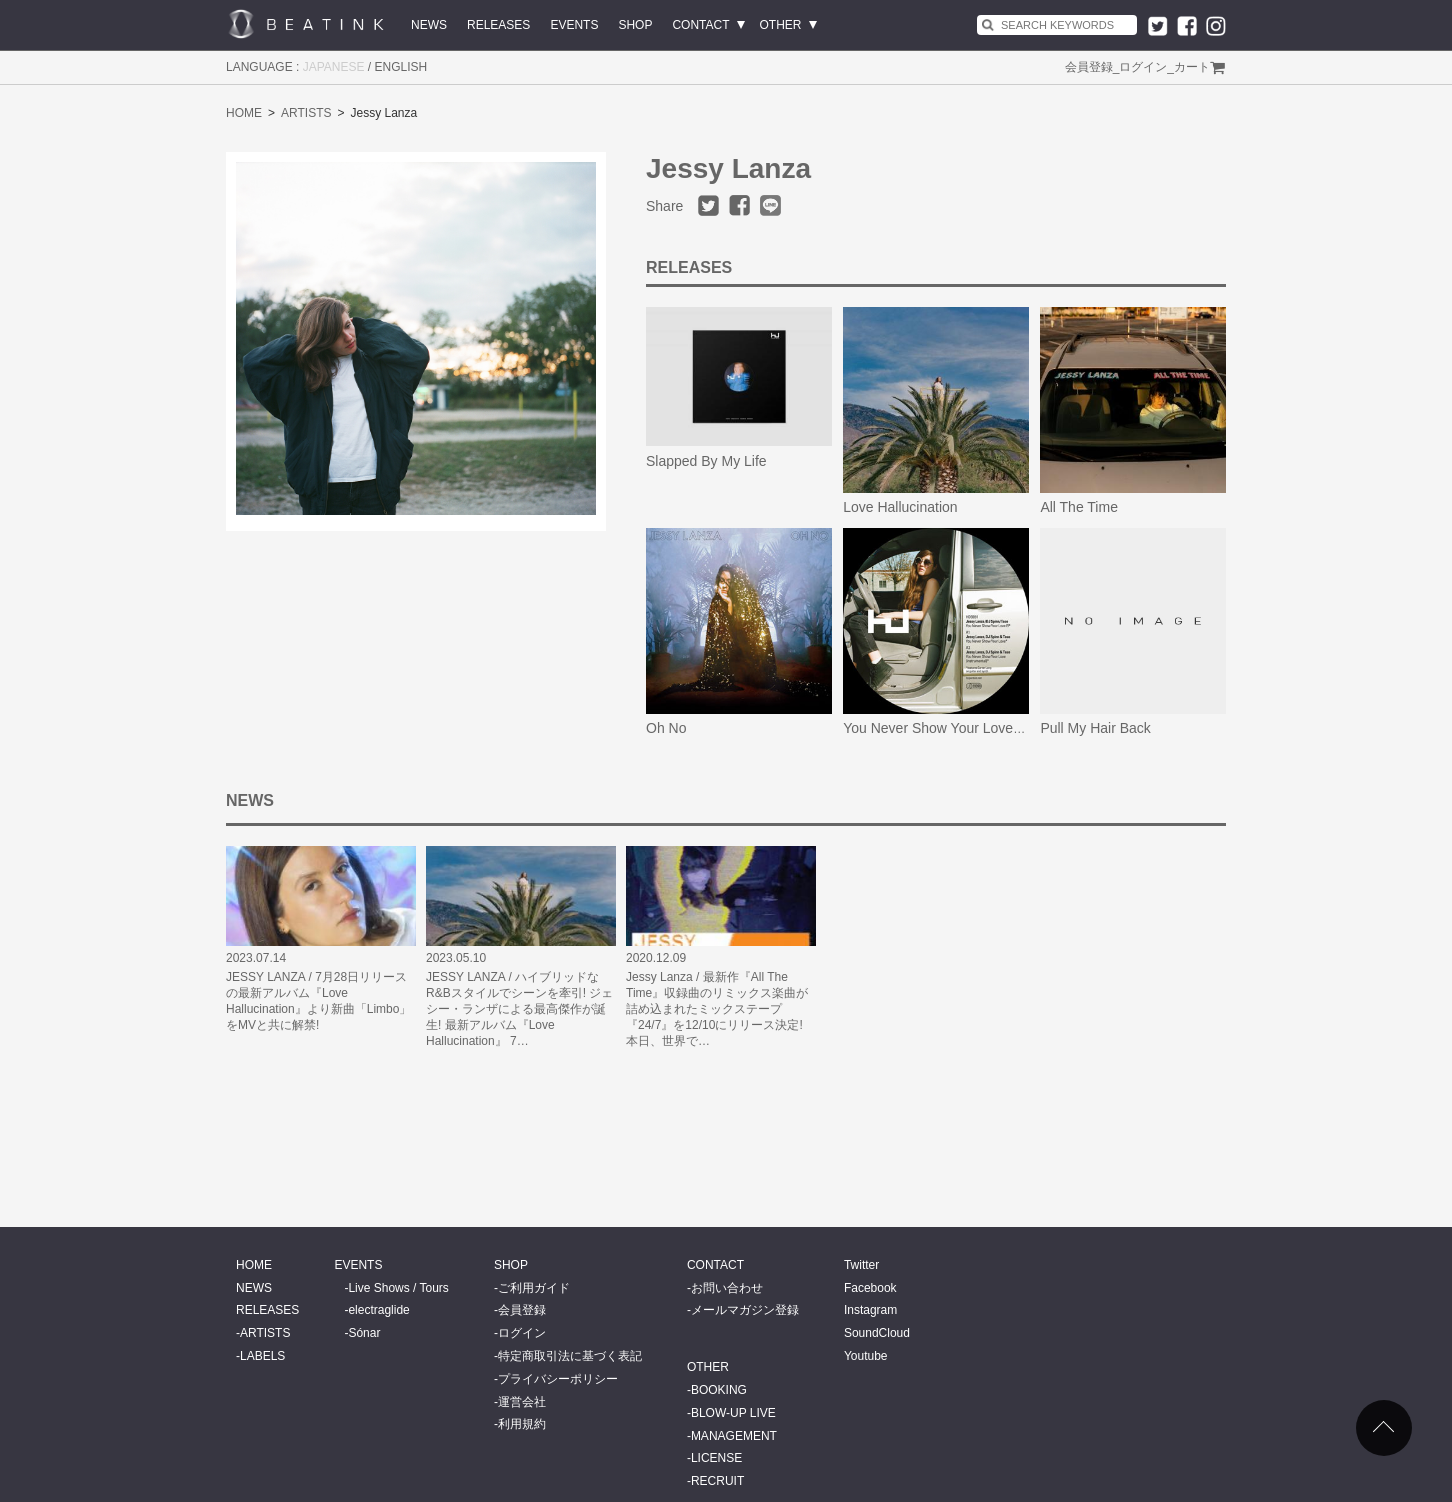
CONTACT (700, 25)
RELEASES (498, 25)
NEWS (429, 25)
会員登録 (1089, 67)
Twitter (861, 1265)
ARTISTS (306, 113)
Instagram (870, 1310)
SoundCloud (877, 1333)
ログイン (1143, 67)
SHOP (635, 25)
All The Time (1079, 507)
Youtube (866, 1356)
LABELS (262, 1356)
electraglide (378, 1310)
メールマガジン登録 (745, 1310)
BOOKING (719, 1390)
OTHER (781, 25)
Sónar (364, 1333)
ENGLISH (401, 67)
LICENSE (716, 1458)
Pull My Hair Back (1095, 728)
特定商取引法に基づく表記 (570, 1356)
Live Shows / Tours (398, 1288)
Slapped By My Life (706, 461)
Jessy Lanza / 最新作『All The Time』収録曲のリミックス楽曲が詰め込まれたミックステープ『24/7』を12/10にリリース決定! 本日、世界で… (717, 1009)
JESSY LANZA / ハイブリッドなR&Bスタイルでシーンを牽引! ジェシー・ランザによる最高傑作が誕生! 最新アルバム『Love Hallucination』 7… (519, 1009)
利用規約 (522, 1424)
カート (1192, 67)
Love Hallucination (900, 507)
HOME (244, 113)
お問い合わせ (727, 1288)
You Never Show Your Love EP (939, 728)
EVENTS (574, 25)
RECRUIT (717, 1481)
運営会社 (522, 1402)
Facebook (870, 1288)
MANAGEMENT (734, 1436)
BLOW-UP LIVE (733, 1413)
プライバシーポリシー (558, 1379)
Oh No (666, 728)
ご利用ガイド (534, 1288)
